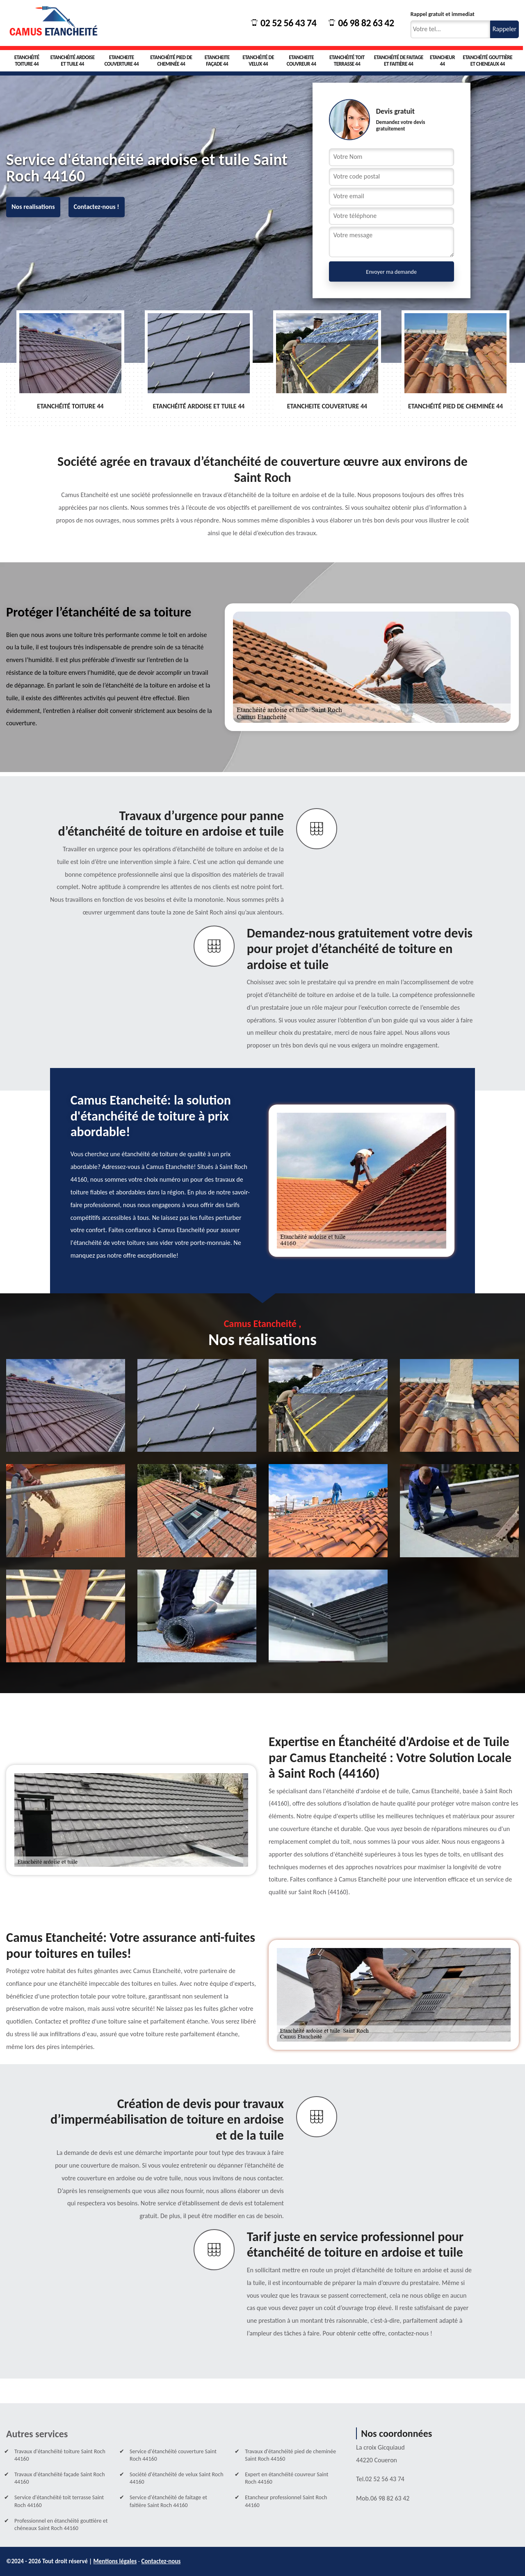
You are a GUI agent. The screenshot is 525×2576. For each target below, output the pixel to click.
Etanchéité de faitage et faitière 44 (398, 60)
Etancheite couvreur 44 (301, 60)
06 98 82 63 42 (361, 23)
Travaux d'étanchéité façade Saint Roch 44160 (59, 2478)
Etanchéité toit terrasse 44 (347, 60)
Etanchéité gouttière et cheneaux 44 (487, 60)
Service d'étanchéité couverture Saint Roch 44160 (173, 2455)
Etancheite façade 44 (217, 60)
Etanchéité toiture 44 (26, 60)
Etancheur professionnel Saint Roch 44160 (286, 2501)
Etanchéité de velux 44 (258, 60)
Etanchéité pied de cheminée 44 (171, 60)
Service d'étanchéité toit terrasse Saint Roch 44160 (59, 2501)
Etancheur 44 (442, 60)
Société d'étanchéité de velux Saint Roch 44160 (176, 2478)
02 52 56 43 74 (283, 23)
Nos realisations (33, 207)
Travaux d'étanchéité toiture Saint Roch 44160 (59, 2455)
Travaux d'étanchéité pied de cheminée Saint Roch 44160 (290, 2455)
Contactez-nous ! (96, 207)
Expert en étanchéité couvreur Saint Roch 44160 (286, 2478)
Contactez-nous (161, 2561)
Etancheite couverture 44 (122, 60)
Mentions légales (115, 2561)
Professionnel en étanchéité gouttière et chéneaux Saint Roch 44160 (60, 2524)
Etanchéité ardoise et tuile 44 (72, 60)
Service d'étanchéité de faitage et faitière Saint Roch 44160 (168, 2501)
